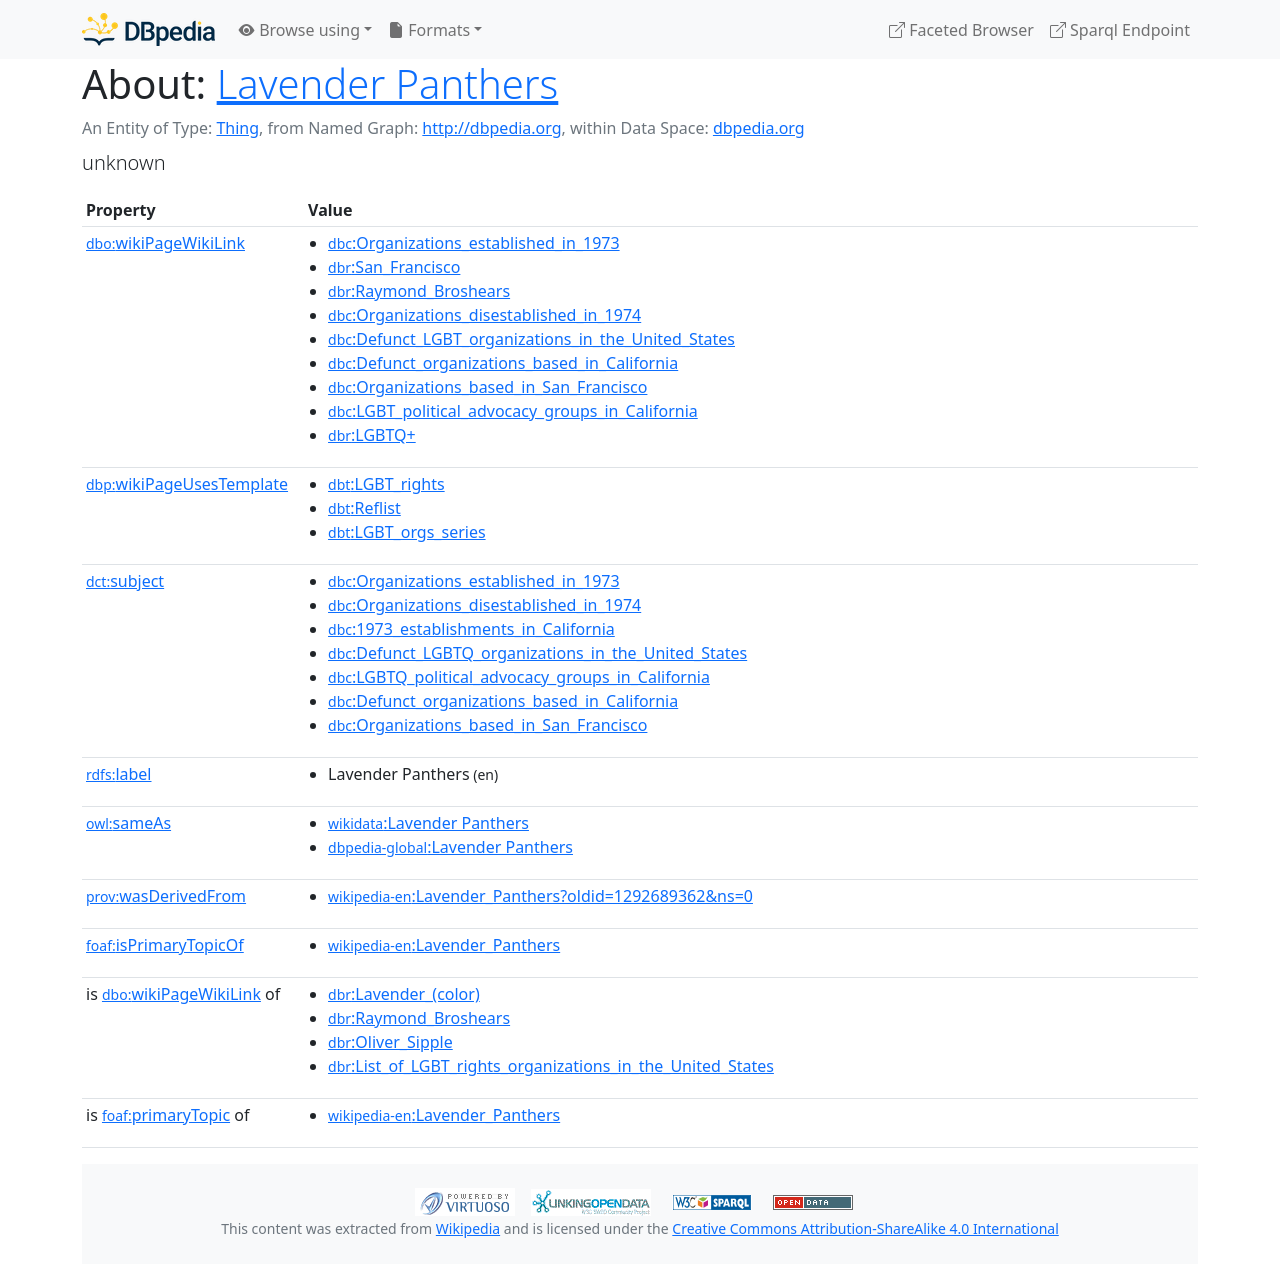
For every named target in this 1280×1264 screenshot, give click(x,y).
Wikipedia (468, 1228)
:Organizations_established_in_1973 (474, 243)
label (119, 774)
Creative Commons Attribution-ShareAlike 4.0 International (865, 1228)
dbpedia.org (759, 128)
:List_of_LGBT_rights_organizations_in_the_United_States (551, 1066)
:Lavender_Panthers (444, 945)
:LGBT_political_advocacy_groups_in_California (513, 411)
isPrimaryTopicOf (165, 945)
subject (125, 581)
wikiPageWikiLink (165, 243)
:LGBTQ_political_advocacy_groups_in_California (519, 677)
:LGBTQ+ (372, 435)
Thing (237, 128)
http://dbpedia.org (491, 128)
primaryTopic (166, 1115)
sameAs (128, 823)
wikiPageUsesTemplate (187, 484)
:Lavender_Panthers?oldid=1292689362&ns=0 (540, 896)
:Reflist (364, 508)
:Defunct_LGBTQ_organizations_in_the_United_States (537, 653)
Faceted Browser (961, 30)
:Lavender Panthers (428, 823)
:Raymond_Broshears (419, 291)
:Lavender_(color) (404, 994)
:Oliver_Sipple (390, 1042)
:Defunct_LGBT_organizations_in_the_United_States (531, 339)
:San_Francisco (394, 267)
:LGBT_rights (386, 484)
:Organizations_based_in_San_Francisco (487, 387)
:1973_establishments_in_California (471, 629)
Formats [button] (429, 30)
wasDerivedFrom (166, 896)
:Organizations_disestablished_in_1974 (484, 315)
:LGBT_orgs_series (407, 532)
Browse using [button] (299, 30)
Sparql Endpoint (1120, 30)
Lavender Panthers (388, 83)
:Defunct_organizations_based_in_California (503, 363)
